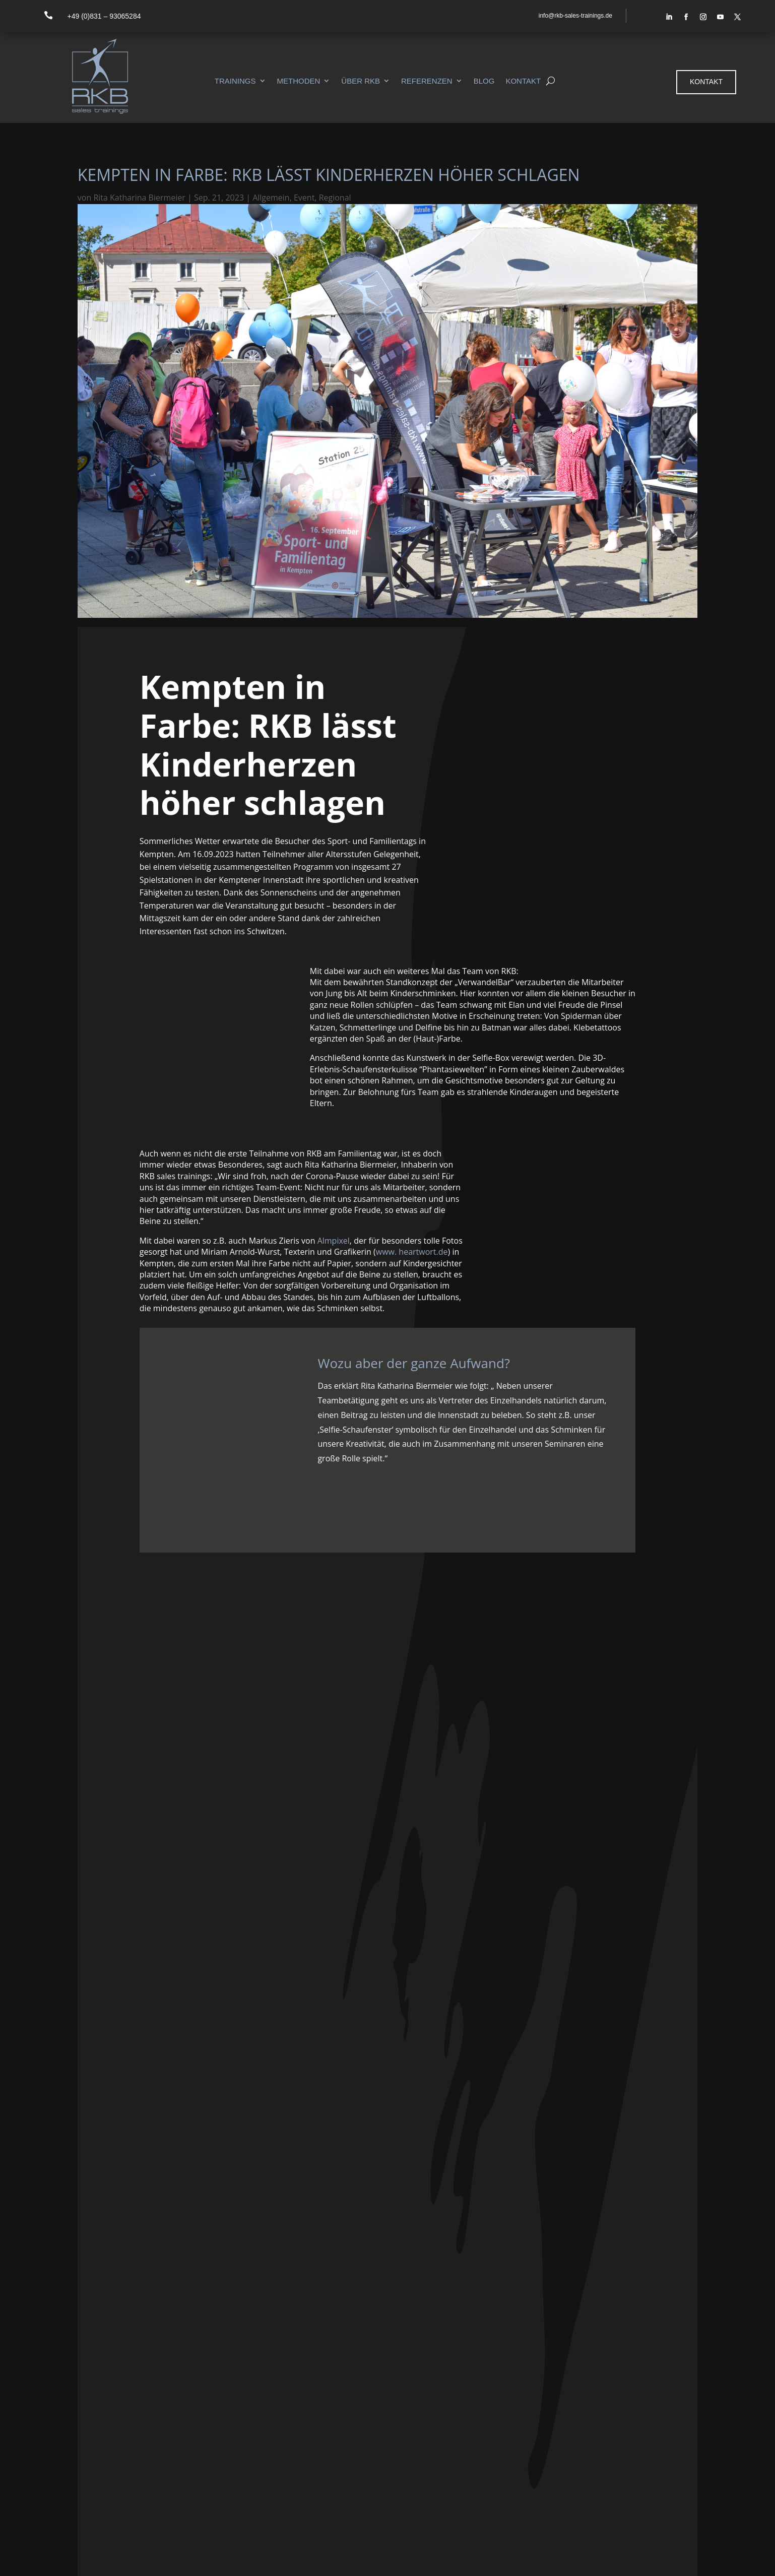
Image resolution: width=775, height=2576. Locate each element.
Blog (484, 81)
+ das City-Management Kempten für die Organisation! (387, 2086)
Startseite (551, 2378)
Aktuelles (550, 2444)
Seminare (551, 2391)
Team (543, 2417)
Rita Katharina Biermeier (139, 197)
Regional (335, 197)
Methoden (298, 81)
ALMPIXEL (167, 2560)
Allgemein (271, 197)
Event (304, 197)
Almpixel (333, 1240)
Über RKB (360, 81)
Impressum (659, 2557)
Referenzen (427, 81)
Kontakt (523, 81)
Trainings (235, 81)
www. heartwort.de (412, 1251)
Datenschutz (712, 2557)
